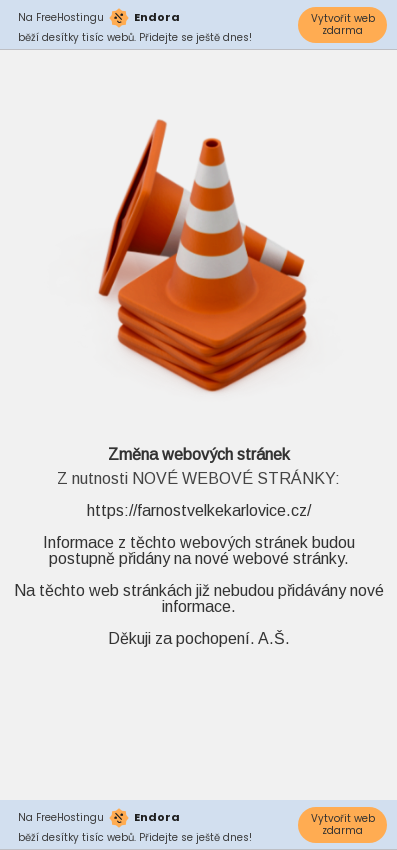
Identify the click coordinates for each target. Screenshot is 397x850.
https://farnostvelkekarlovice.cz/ (199, 510)
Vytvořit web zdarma (343, 24)
